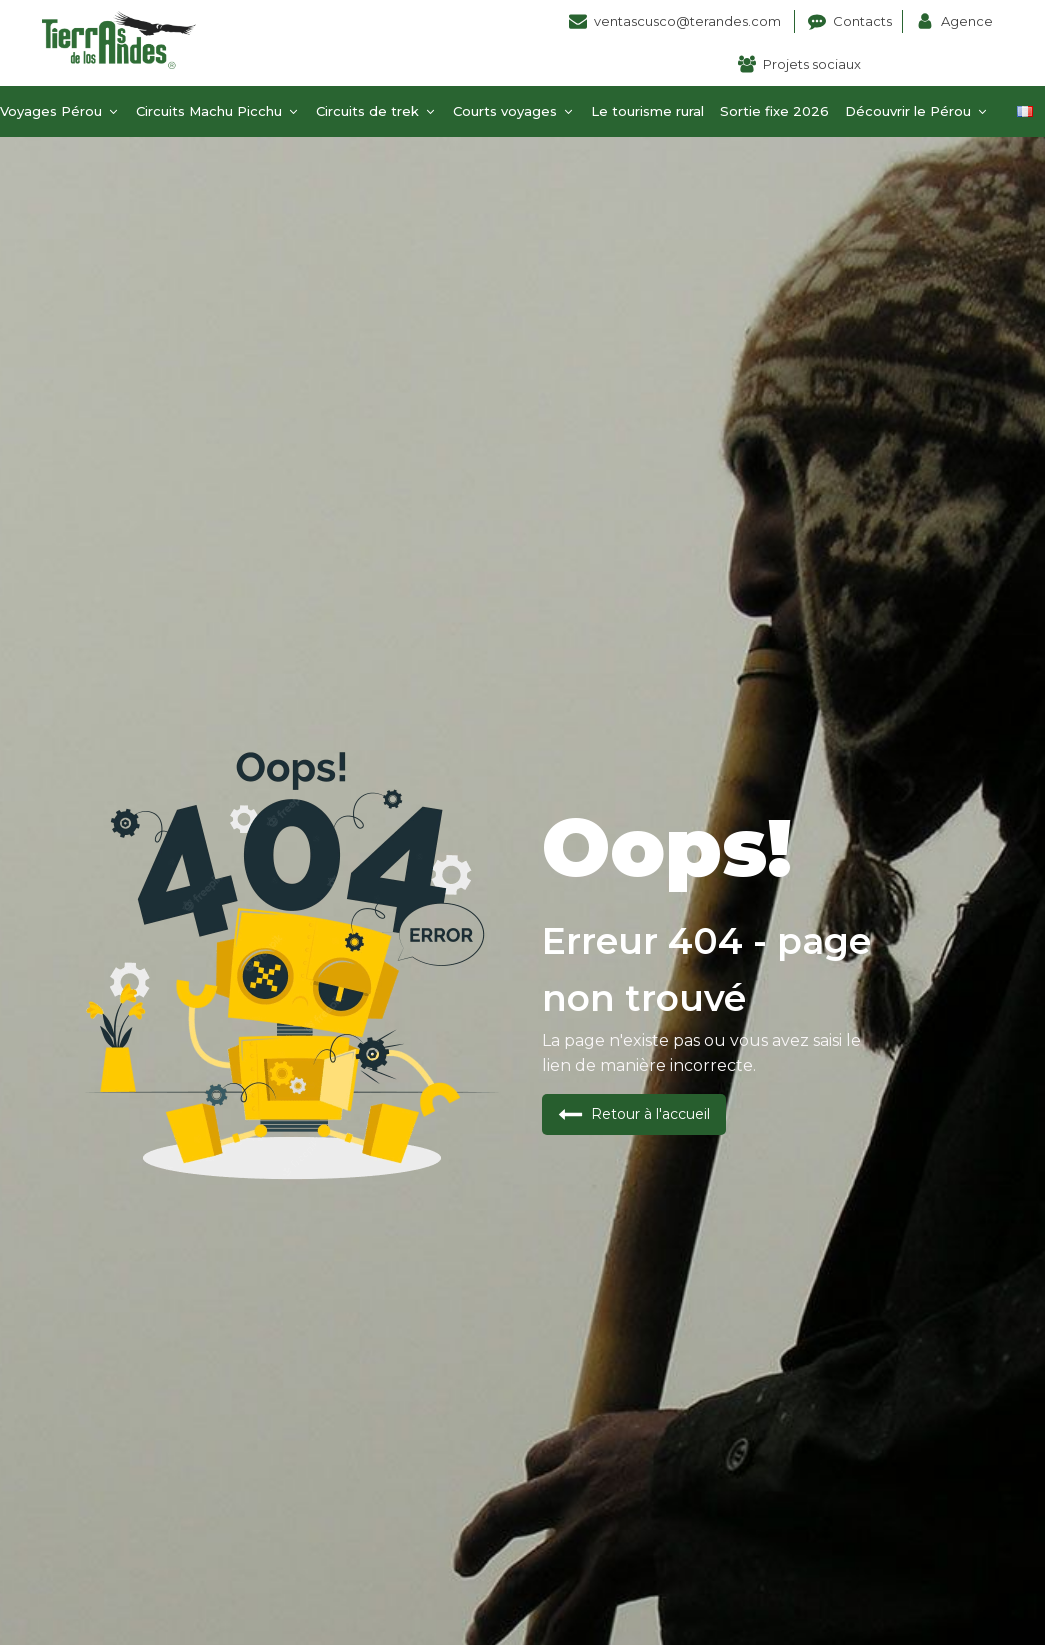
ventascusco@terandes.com (689, 21)
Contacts (862, 21)
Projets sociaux (812, 64)
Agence (967, 21)
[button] (634, 1114)
